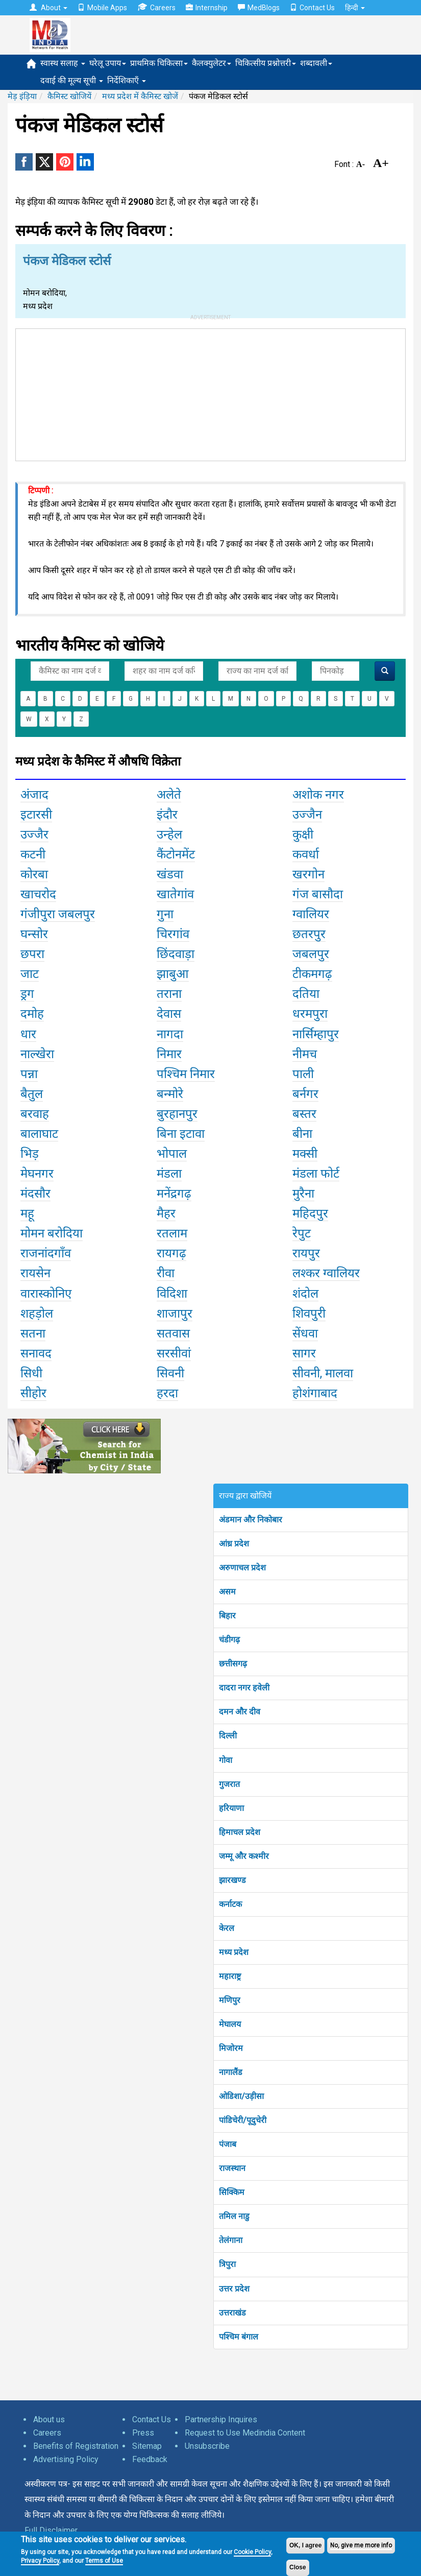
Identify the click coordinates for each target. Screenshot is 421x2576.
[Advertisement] (210, 393)
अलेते (169, 795)
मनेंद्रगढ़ (174, 1193)
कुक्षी (302, 834)
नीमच (304, 1054)
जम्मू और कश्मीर (244, 1856)
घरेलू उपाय (107, 63)
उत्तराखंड (232, 2313)
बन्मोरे (170, 1094)
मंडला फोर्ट (315, 1173)
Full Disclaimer (51, 2530)
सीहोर (33, 1393)
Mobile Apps (102, 8)
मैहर (166, 1213)
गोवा (225, 1760)
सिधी (31, 1373)
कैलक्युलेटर (211, 63)
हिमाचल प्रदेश (239, 1832)
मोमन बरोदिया (51, 1233)
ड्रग (27, 994)
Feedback (149, 2459)
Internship (207, 8)
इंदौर (167, 814)
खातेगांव (175, 894)
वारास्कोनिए (45, 1293)
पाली (303, 1074)
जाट (29, 974)
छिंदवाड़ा (175, 954)
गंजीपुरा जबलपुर (57, 914)
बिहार (227, 1615)
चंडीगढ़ (229, 1639)
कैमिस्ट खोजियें (69, 96)
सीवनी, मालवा (322, 1373)
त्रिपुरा (227, 2264)
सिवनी (170, 1373)
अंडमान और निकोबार (250, 1519)
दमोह (32, 1014)
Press (143, 2433)
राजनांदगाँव (45, 1253)
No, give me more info (361, 2545)
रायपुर (306, 1253)
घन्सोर (34, 934)
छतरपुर (309, 934)
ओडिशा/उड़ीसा (241, 2096)
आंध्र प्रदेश (234, 1543)
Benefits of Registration (75, 2446)
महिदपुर (310, 1213)
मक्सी (304, 1154)
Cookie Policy (252, 2552)
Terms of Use (104, 2560)
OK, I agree (305, 2545)
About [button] (48, 8)
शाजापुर (174, 1313)
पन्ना (29, 1074)
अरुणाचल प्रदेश (242, 1567)
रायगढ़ (171, 1253)
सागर (304, 1353)
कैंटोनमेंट (176, 854)
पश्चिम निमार (186, 1074)
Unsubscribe (207, 2446)
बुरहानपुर (177, 1114)
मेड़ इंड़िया (22, 96)
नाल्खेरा (37, 1054)
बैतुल (31, 1094)
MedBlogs (259, 8)
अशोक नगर (318, 795)
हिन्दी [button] (355, 8)
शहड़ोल (36, 1313)
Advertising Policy (65, 2459)
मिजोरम (231, 2048)
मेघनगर (37, 1173)
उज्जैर (34, 834)
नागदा (170, 1034)
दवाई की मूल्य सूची (71, 80)
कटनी (32, 854)
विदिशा (172, 1293)
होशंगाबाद (314, 1393)
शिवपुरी (309, 1313)
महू (27, 1213)
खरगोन (308, 874)
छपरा (32, 954)
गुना (165, 914)
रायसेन (35, 1273)
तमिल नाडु (234, 2216)
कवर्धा (305, 854)
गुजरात (229, 1784)
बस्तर (304, 1114)
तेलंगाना (230, 2240)
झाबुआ (173, 974)
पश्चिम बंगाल (238, 2337)
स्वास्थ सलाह (62, 63)
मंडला (169, 1173)
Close (297, 2567)
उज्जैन (307, 814)
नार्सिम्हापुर (315, 1034)
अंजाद (34, 795)
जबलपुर (310, 954)
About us (49, 2419)
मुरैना (303, 1193)
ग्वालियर (310, 914)
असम (227, 1591)
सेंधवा (305, 1333)
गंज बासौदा (317, 894)
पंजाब (227, 2144)
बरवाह (34, 1114)
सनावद (36, 1353)
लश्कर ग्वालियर (326, 1273)
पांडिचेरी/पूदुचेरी (242, 2120)
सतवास (173, 1333)
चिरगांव (173, 934)
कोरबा (34, 874)
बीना (302, 1134)
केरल (226, 1928)
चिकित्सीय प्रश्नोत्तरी (265, 63)
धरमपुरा (310, 1014)
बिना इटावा (181, 1134)
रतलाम (172, 1233)
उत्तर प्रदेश (234, 2289)
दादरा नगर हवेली (244, 1687)
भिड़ (29, 1154)
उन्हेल (169, 834)
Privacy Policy (40, 2560)
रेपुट (301, 1233)
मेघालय (230, 2024)
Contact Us (312, 8)
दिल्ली (228, 1735)
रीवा (166, 1273)
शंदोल (305, 1293)
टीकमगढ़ (312, 974)
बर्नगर (305, 1094)
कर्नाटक (230, 1904)
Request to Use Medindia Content (245, 2433)
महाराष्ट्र (230, 1976)
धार (28, 1034)
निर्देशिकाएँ (126, 80)
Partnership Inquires (221, 2419)
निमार (169, 1054)
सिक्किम (231, 2192)
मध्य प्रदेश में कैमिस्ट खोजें (140, 96)
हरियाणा (231, 1808)
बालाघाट (39, 1134)
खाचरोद (38, 894)
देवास (169, 1014)
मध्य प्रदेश (234, 1952)
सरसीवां (174, 1353)
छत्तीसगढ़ (233, 1663)
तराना (169, 994)
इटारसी (36, 814)
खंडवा (170, 874)
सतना (32, 1333)
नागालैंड (230, 2072)
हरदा (167, 1393)
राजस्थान (232, 2168)
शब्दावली (316, 63)
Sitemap (147, 2446)
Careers (156, 7)
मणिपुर (229, 2000)
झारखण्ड (232, 1880)
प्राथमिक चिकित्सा (159, 63)
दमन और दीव (239, 1711)
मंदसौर (35, 1193)
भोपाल (172, 1154)
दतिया (305, 994)
